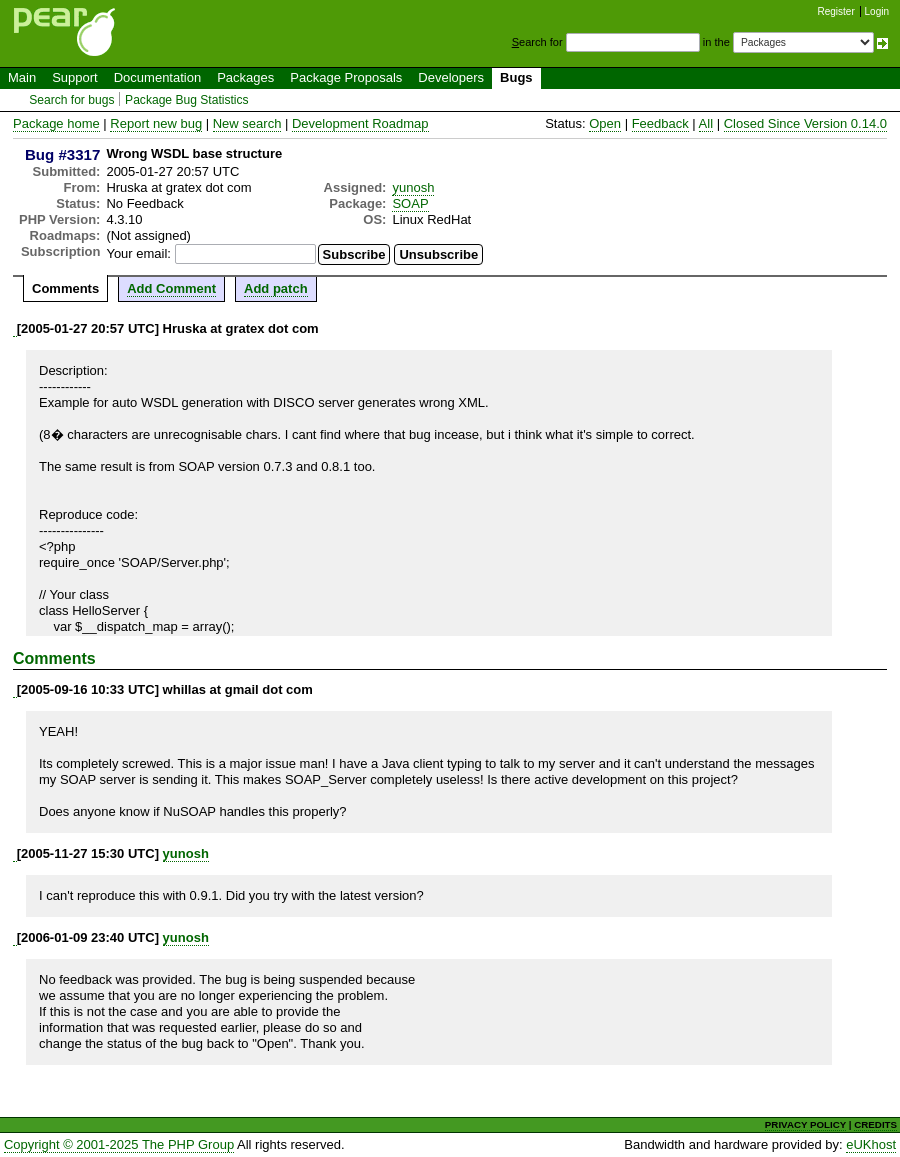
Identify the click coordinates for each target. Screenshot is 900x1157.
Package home (56, 123)
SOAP (410, 203)
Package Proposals (346, 77)
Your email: (138, 253)
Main (22, 77)
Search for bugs (71, 100)
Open (605, 123)
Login (877, 11)
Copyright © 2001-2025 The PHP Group (119, 1144)
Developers (451, 77)
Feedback (660, 123)
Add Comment (171, 288)
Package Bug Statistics (187, 100)
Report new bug (156, 123)
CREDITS (875, 1124)
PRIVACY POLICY (805, 1124)
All (706, 123)
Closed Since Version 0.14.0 (805, 123)
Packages (245, 77)
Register (836, 11)
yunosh (413, 187)
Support (75, 77)
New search (247, 123)
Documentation (157, 77)
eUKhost (871, 1144)
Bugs (516, 77)
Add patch (276, 288)
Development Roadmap (360, 123)
